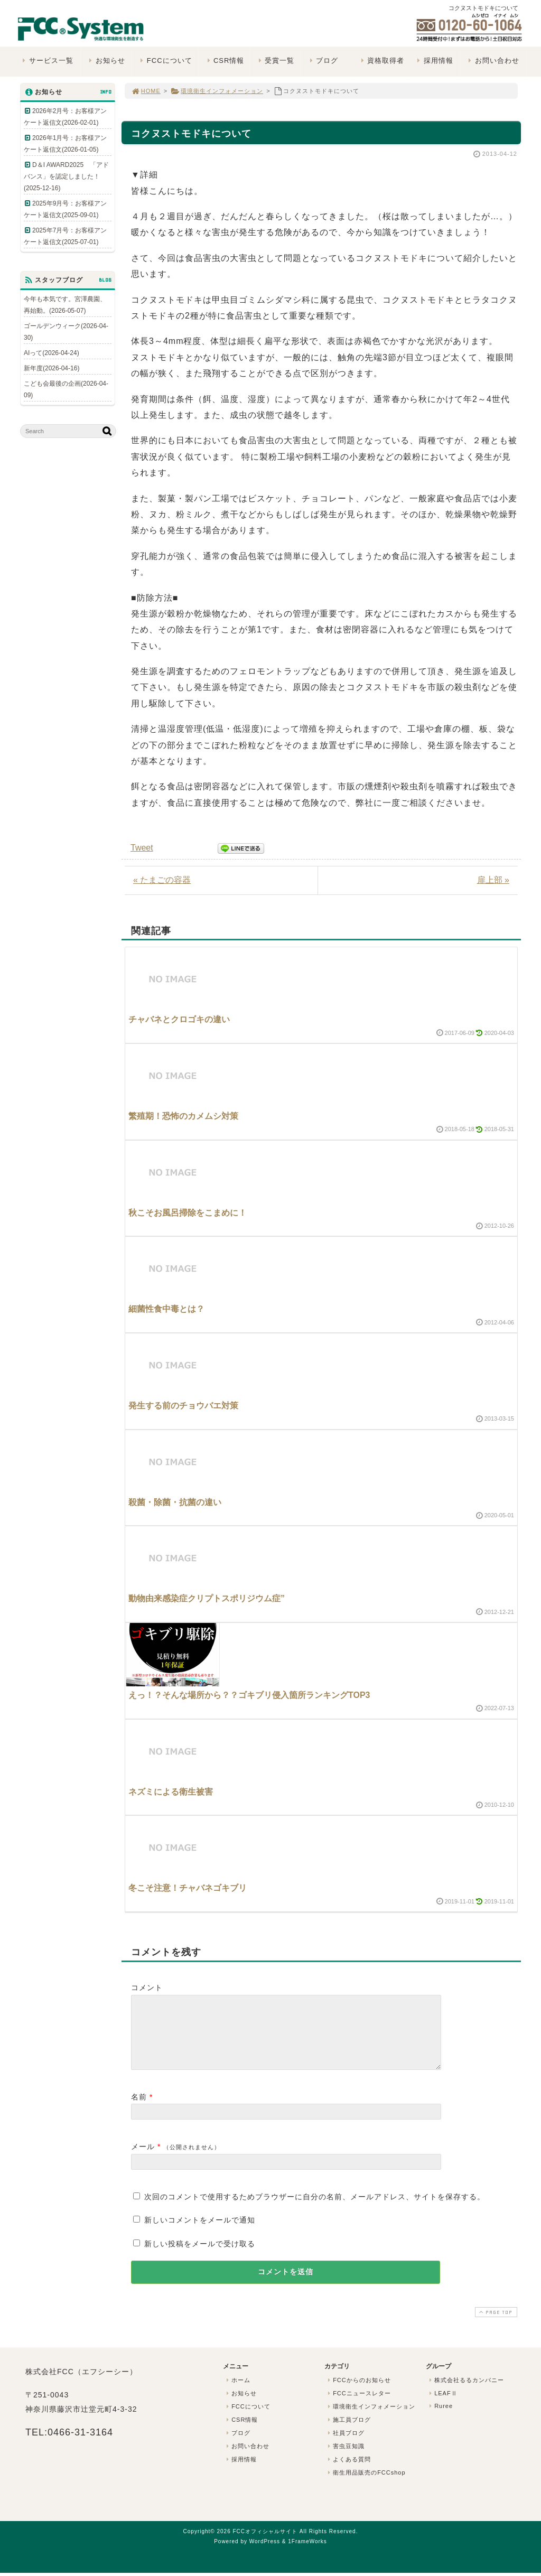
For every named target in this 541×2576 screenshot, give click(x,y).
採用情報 (434, 60)
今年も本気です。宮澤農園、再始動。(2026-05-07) (65, 304)
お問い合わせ (492, 60)
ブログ (322, 60)
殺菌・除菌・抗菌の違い (174, 1502)
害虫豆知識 (345, 2459)
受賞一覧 (275, 60)
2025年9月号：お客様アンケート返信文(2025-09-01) (65, 209)
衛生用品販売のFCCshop (365, 2485)
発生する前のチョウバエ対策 (183, 1405)
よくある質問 (348, 2472)
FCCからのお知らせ (358, 2393)
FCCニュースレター (358, 2406)
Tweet (141, 847)
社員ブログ (345, 2445)
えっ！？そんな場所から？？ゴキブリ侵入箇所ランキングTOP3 (249, 1695)
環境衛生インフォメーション (217, 91)
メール (143, 2159)
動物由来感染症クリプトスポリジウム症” (206, 1598)
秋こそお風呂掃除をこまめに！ (187, 1212)
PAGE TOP (495, 2324)
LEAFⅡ (442, 2406)
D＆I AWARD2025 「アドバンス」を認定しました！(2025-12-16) (66, 176)
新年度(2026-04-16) (51, 368)
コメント (147, 1987)
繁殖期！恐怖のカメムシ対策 (183, 1116)
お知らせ (106, 60)
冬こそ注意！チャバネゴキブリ (187, 1887)
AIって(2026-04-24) (51, 353)
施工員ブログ (348, 2432)
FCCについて (165, 60)
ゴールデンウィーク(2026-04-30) (66, 331)
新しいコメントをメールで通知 (199, 2232)
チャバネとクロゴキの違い (179, 1019)
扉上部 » (493, 879)
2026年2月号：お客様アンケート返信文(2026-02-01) (65, 116)
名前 (139, 2109)
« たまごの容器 (162, 879)
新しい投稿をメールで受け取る (199, 2256)
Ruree (440, 2418)
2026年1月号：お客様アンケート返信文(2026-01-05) (65, 143)
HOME (146, 91)
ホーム (237, 2393)
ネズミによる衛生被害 (170, 1791)
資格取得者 (381, 60)
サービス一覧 (46, 60)
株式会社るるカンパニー (465, 2393)
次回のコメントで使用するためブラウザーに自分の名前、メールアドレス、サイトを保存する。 (314, 2209)
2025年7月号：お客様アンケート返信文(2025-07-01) (65, 236)
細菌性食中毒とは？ (166, 1308)
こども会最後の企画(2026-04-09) (66, 389)
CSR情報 (224, 60)
